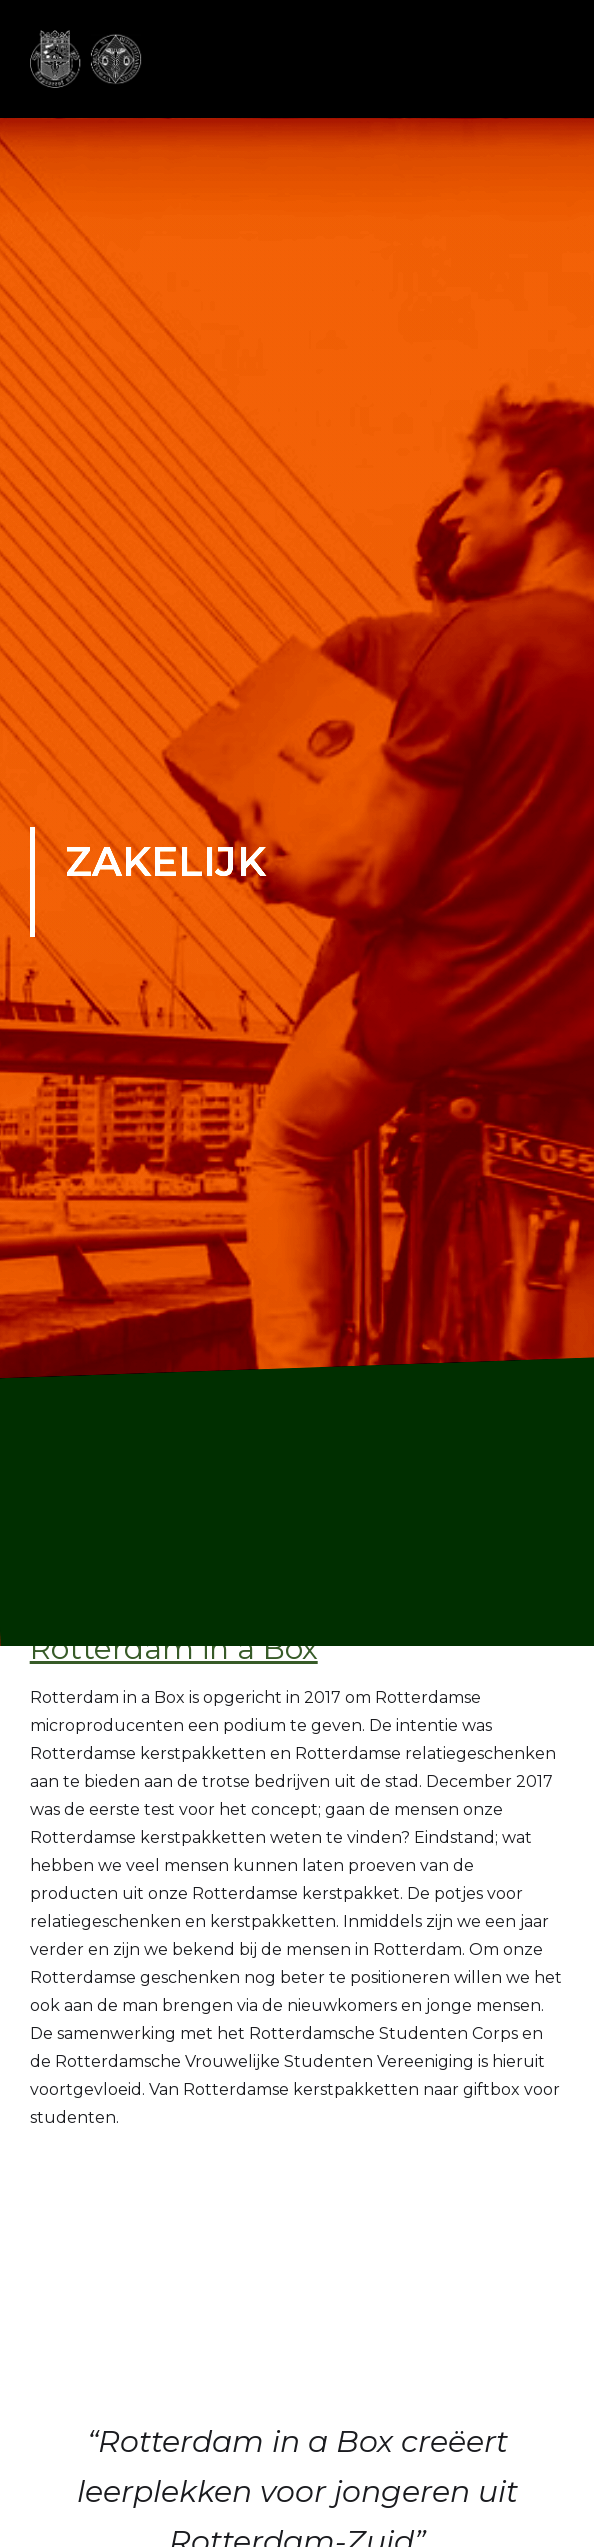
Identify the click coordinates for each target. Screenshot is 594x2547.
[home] (87, 59)
